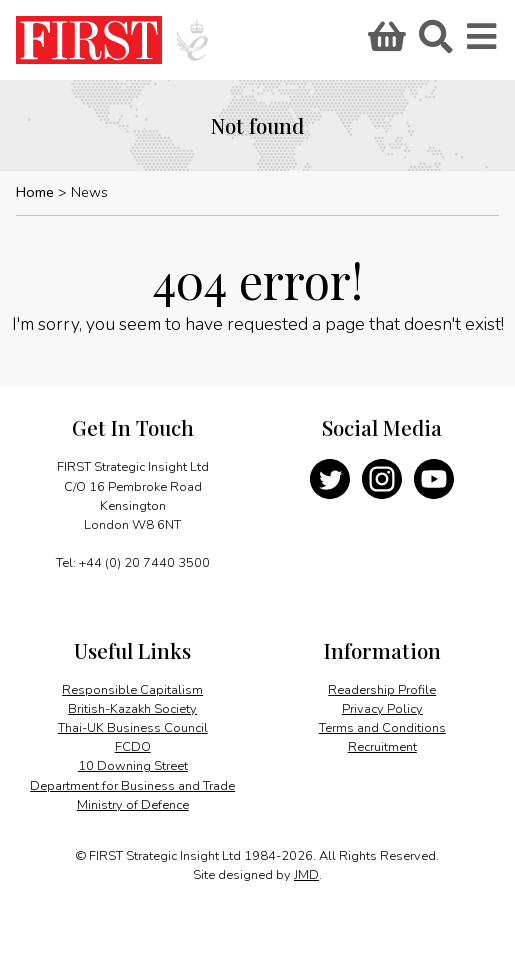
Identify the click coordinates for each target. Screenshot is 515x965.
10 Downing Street (133, 766)
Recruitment (382, 747)
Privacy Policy (382, 709)
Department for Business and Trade (132, 786)
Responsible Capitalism (132, 690)
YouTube (434, 479)
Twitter (330, 479)
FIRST (89, 40)
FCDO (133, 747)
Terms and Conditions (382, 728)
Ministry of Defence (133, 805)
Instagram (382, 479)
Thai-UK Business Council (133, 728)
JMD (306, 875)
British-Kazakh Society (132, 709)
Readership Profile (382, 690)
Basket (384, 43)
